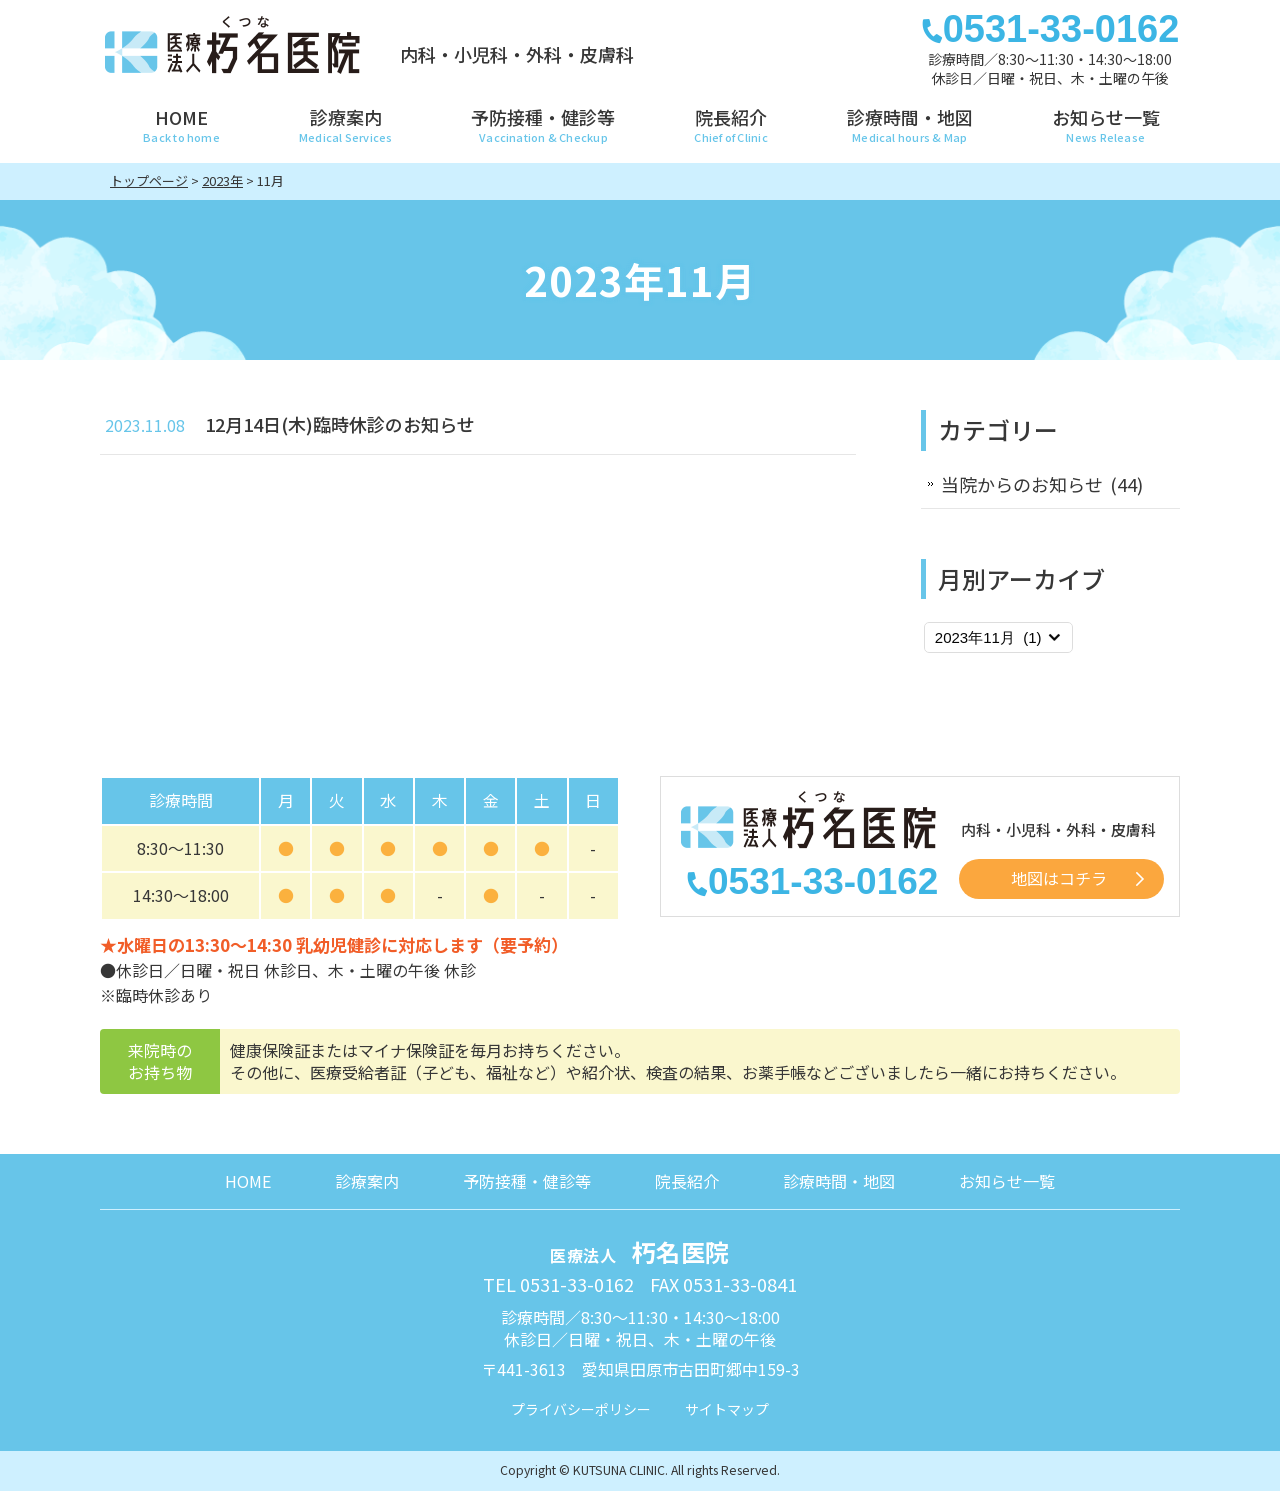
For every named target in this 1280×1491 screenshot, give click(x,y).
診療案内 (367, 1181)
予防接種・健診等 (527, 1181)
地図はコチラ (1059, 878)
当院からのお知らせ (1022, 484)
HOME (248, 1181)
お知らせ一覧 (1007, 1181)
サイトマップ (727, 1409)
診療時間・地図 (839, 1181)
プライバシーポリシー (581, 1409)
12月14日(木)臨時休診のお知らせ (340, 424)
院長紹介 (687, 1181)
